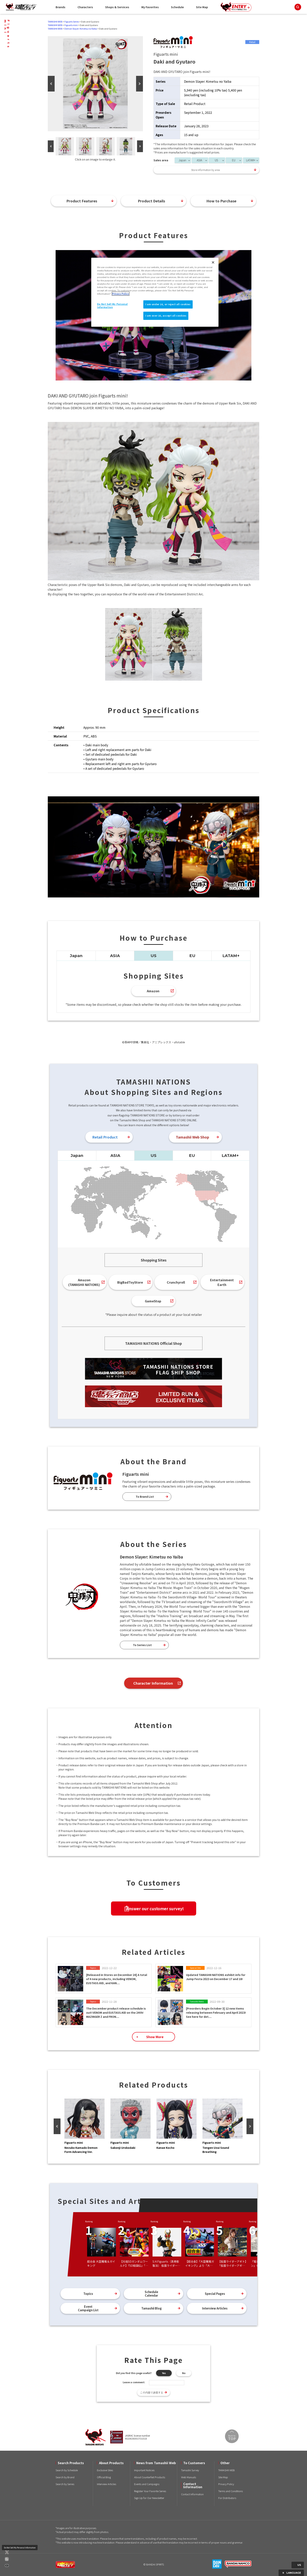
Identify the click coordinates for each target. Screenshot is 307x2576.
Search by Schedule (67, 2470)
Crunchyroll (176, 1282)
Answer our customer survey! (155, 1908)
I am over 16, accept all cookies (165, 315)
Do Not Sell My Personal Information (20, 2547)
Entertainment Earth (222, 1282)
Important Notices (144, 2470)
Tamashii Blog (151, 2308)
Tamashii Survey (190, 2470)
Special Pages (215, 2294)
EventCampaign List (88, 2308)
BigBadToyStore (130, 1282)
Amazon (153, 991)
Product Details (151, 200)
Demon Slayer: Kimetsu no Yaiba (80, 28)
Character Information (153, 1683)
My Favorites (150, 7)
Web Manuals (188, 2477)
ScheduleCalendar (151, 2293)
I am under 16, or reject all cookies (168, 304)
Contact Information (192, 2494)
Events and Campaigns (146, 2484)
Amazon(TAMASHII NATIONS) (84, 1282)
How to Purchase (221, 200)
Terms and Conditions (230, 2491)
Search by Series (65, 2484)
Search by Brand (65, 2477)
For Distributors (227, 2498)
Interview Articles (215, 2308)
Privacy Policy (226, 2484)
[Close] (213, 262)
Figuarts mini (71, 25)
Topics (88, 2294)
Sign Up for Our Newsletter (149, 2498)
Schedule (177, 7)
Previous (51, 84)
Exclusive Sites (105, 2470)
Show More (154, 2036)
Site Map (202, 7)
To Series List (142, 1645)
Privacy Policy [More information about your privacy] (120, 293)
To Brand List (145, 1496)
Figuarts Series (71, 21)
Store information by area (205, 170)
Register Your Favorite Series (150, 2491)
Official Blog (104, 2477)
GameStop (153, 1301)
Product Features (81, 200)
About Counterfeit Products (149, 2477)
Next (139, 84)
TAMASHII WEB (55, 21)
